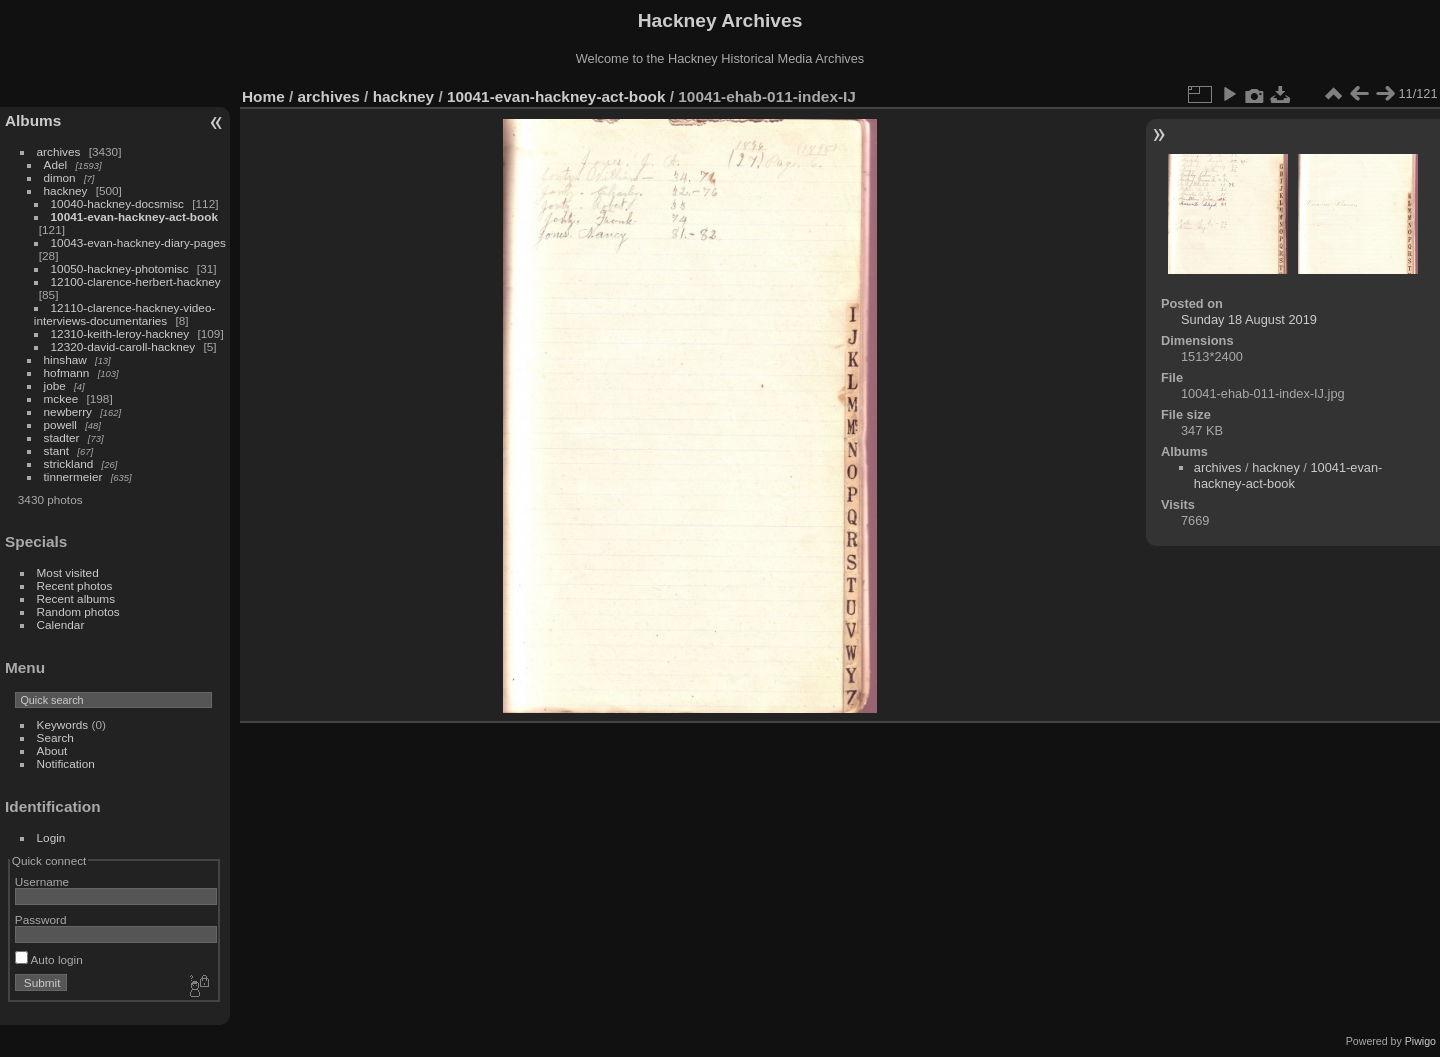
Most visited (68, 572)
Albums (33, 120)
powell (60, 424)
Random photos (78, 611)
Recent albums (76, 598)
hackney (66, 190)
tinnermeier (73, 476)
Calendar (61, 624)
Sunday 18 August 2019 (1249, 319)
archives (59, 151)
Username (42, 881)
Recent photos (75, 585)
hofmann (67, 372)
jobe (55, 385)
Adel (56, 164)
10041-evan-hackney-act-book (134, 216)
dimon (60, 177)
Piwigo (1420, 1041)
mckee (61, 398)
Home (263, 96)
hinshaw (65, 359)
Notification (66, 763)
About (52, 750)
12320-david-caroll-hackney (123, 346)
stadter (62, 437)
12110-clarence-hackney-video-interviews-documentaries (125, 314)
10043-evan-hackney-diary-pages (138, 242)
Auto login (49, 959)
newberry (68, 411)
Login (51, 837)
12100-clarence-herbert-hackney (136, 281)
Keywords (63, 724)
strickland (69, 463)
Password (41, 919)
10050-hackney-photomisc (120, 268)
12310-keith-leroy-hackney (120, 333)
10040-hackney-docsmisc (117, 203)
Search (55, 737)
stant (57, 450)
